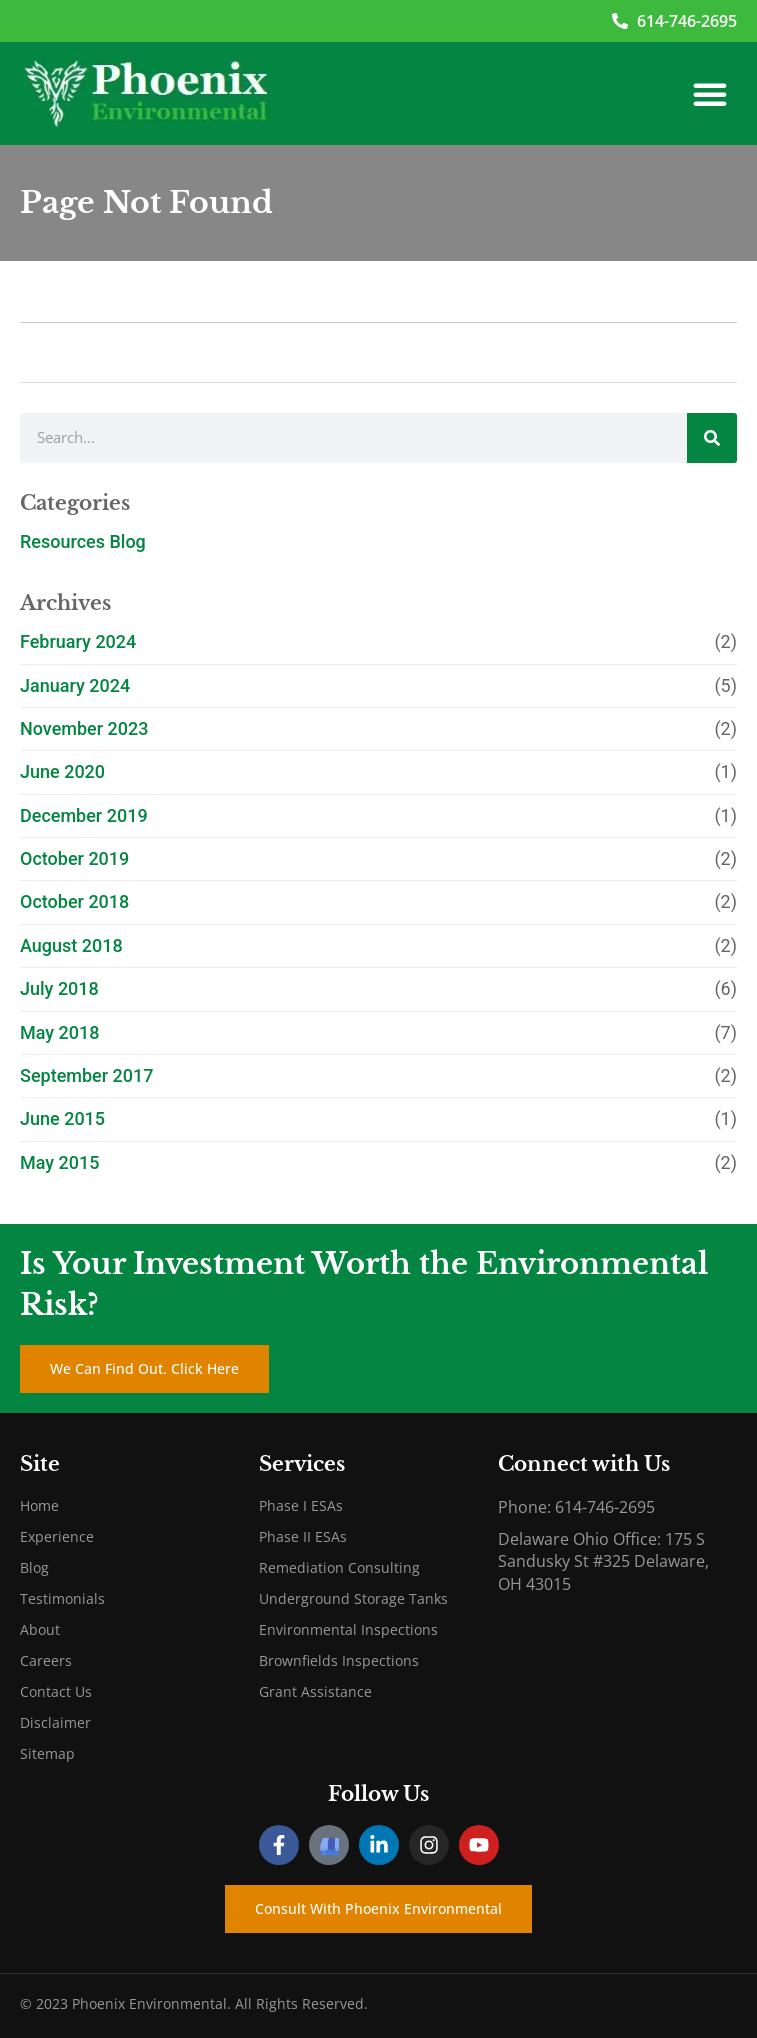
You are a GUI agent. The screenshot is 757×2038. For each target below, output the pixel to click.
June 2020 (62, 771)
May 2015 (60, 1162)
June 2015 (62, 1118)
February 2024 (78, 641)
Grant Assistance (315, 1691)
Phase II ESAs (303, 1536)
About (40, 1629)
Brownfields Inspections (339, 1660)
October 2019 (74, 858)
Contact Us (56, 1691)
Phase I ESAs (301, 1505)
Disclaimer (55, 1722)
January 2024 (75, 685)
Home (39, 1505)
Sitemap (47, 1753)
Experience (57, 1536)
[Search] (712, 438)
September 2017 (87, 1075)
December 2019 (84, 815)
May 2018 (60, 1032)
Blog (34, 1567)
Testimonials (62, 1598)
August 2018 (71, 945)
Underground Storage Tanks (353, 1598)
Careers (46, 1660)
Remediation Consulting (339, 1567)
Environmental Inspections (348, 1629)
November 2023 (84, 728)
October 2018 (74, 901)
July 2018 (59, 988)
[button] (710, 94)
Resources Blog (83, 541)
